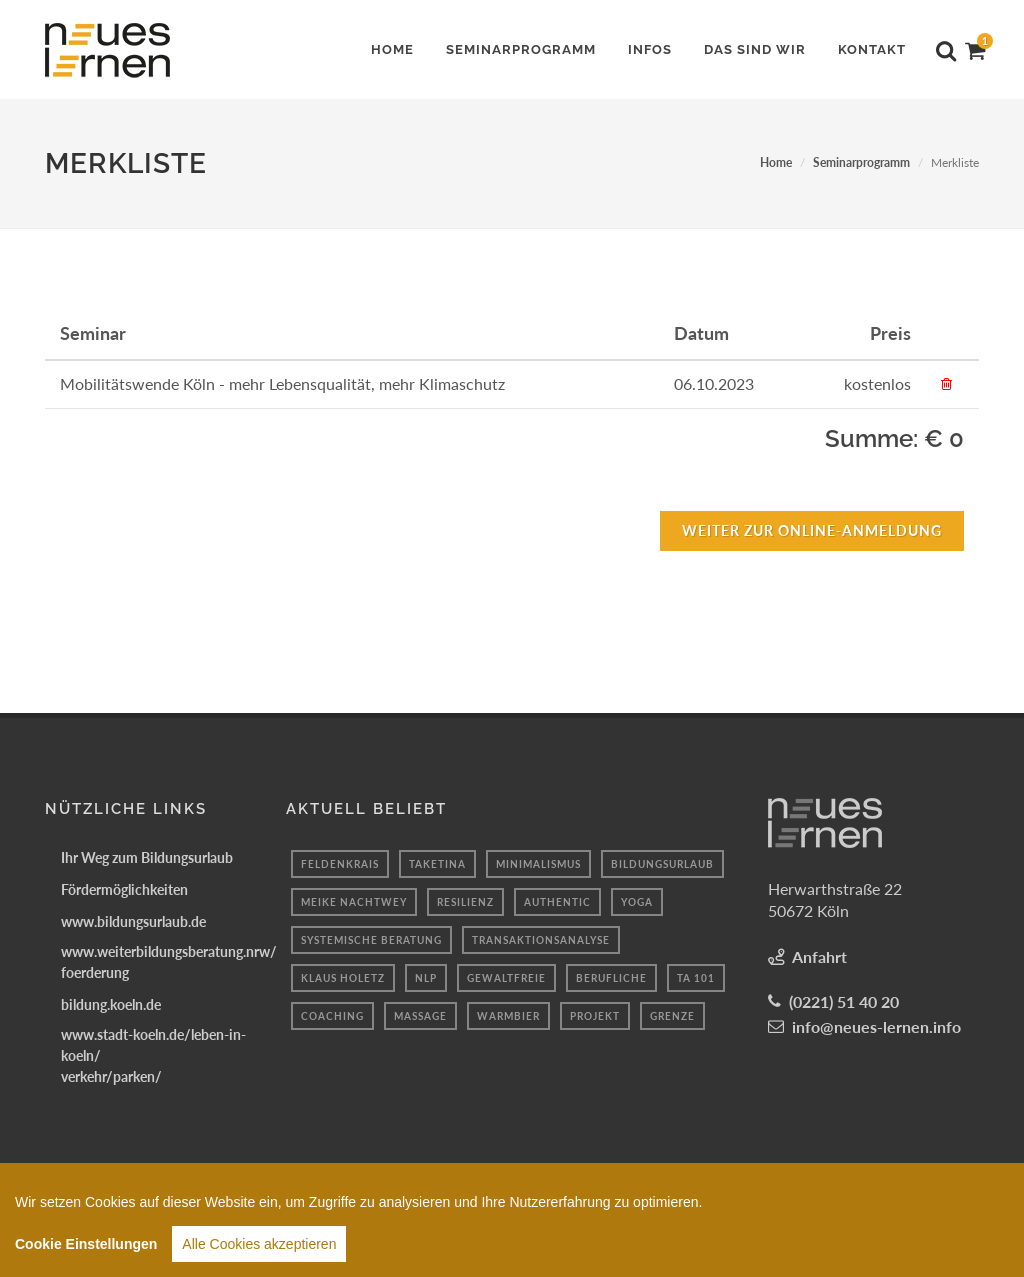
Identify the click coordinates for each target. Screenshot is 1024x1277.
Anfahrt (819, 956)
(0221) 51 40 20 (844, 1001)
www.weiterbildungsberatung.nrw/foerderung (169, 962)
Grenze (672, 1016)
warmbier (508, 1016)
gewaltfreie (506, 978)
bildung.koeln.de (111, 1004)
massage (420, 1016)
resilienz (465, 902)
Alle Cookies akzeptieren (259, 1250)
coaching (332, 1016)
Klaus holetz (343, 978)
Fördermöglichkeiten (124, 889)
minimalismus (538, 864)
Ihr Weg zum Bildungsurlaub (147, 857)
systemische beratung (371, 940)
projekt (595, 1016)
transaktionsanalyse (541, 940)
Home (776, 162)
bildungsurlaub (662, 864)
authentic (557, 902)
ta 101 (696, 978)
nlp (426, 978)
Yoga (637, 902)
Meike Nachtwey (354, 902)
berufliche (611, 978)
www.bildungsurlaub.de (133, 921)
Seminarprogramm (861, 162)
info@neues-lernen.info (876, 1026)
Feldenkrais (340, 864)
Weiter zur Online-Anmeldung (812, 530)
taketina (437, 864)
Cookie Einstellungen (86, 1250)
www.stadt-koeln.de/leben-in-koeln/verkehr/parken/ (153, 1055)
